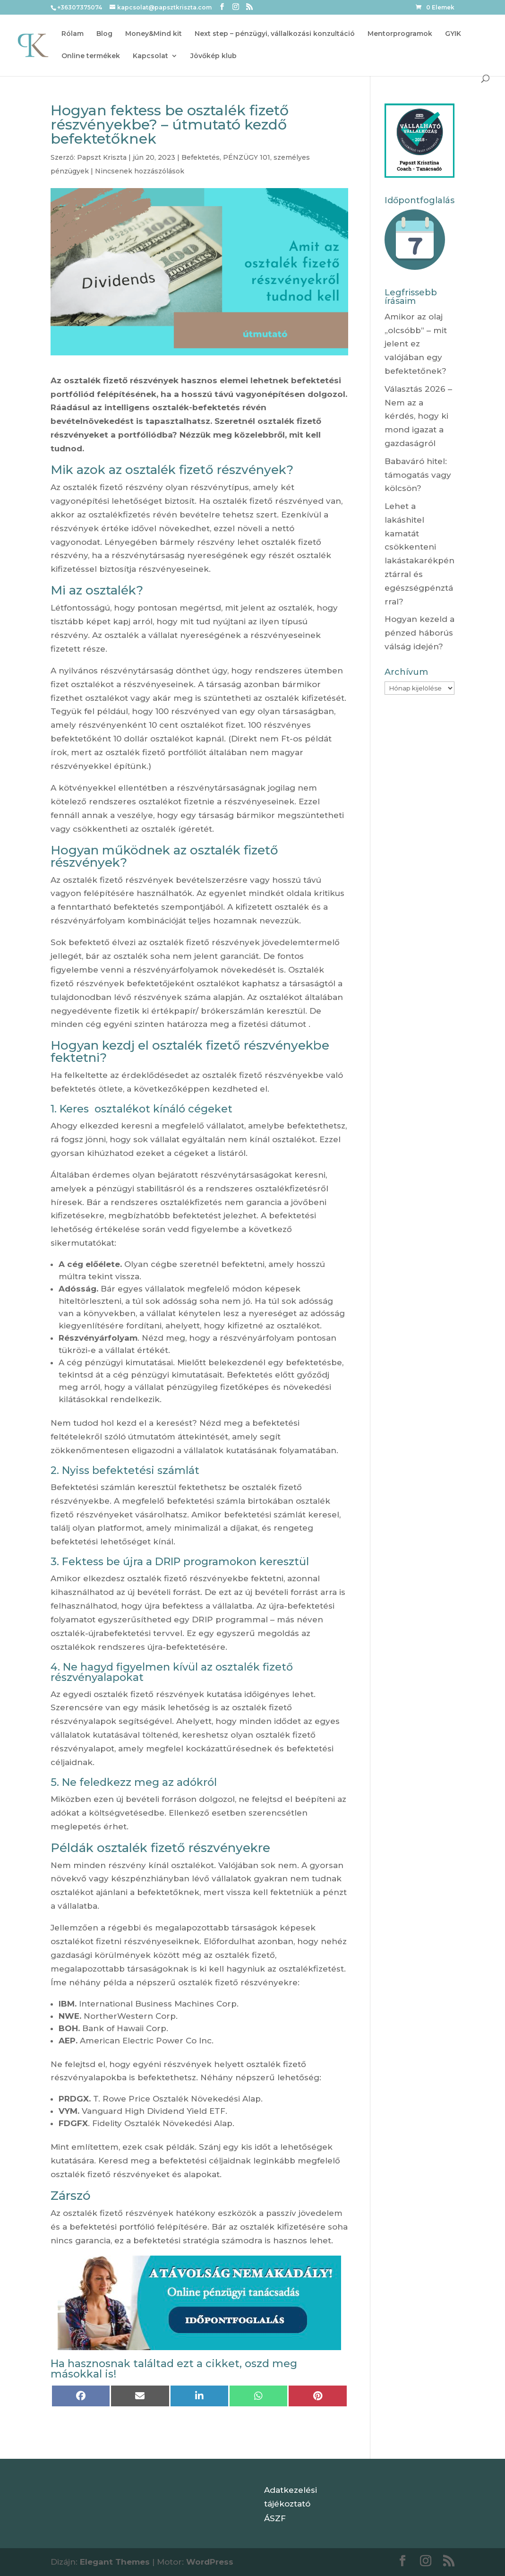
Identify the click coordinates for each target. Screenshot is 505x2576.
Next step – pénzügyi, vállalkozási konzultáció (275, 34)
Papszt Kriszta (102, 157)
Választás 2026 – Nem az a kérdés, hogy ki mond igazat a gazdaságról (418, 416)
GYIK (453, 34)
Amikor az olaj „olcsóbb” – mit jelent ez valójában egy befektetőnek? (416, 344)
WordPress (209, 2562)
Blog (104, 34)
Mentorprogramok (400, 34)
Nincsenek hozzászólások (139, 171)
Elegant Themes (115, 2562)
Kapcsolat (150, 56)
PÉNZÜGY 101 (246, 157)
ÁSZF (275, 2518)
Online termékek (90, 56)
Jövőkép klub (213, 56)
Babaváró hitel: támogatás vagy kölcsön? (418, 475)
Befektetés (200, 157)
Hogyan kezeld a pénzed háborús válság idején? (419, 632)
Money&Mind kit (153, 34)
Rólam (72, 34)
